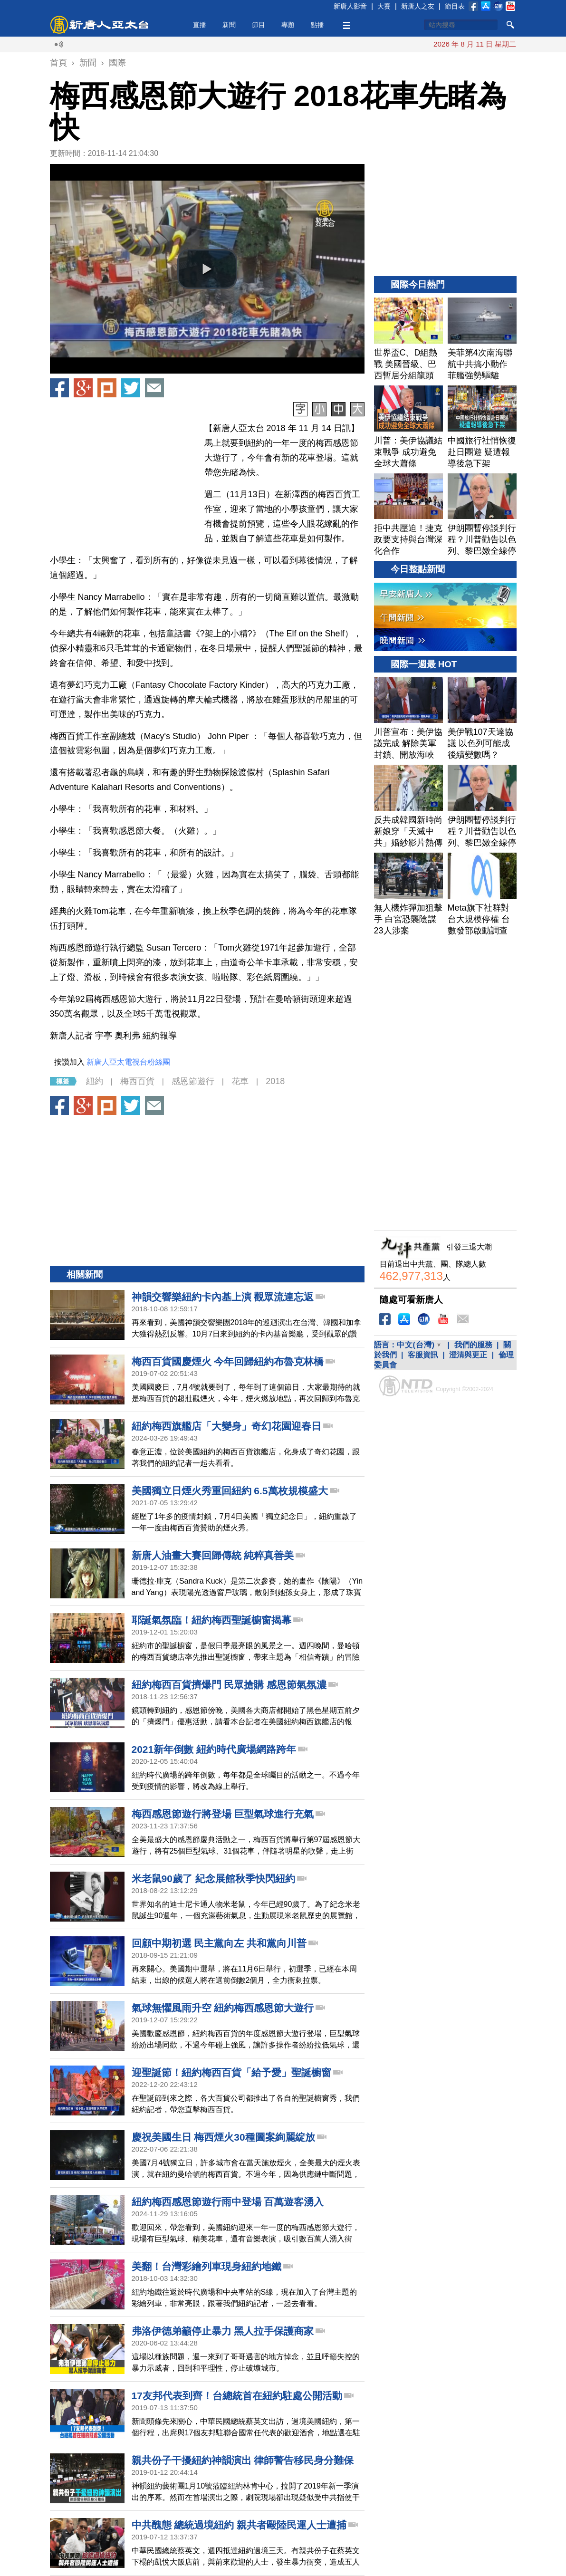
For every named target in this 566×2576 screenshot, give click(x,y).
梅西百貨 (137, 1081)
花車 (240, 1081)
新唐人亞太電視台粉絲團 (128, 1062)
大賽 (384, 6)
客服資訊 (423, 1355)
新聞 (229, 25)
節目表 (455, 6)
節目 (258, 25)
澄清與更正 (468, 1355)
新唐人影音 (350, 6)
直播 (199, 25)
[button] (207, 269)
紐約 (94, 1081)
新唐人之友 (417, 6)
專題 (288, 25)
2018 (275, 1081)
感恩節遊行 (193, 1081)
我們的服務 (473, 1345)
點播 (317, 25)
